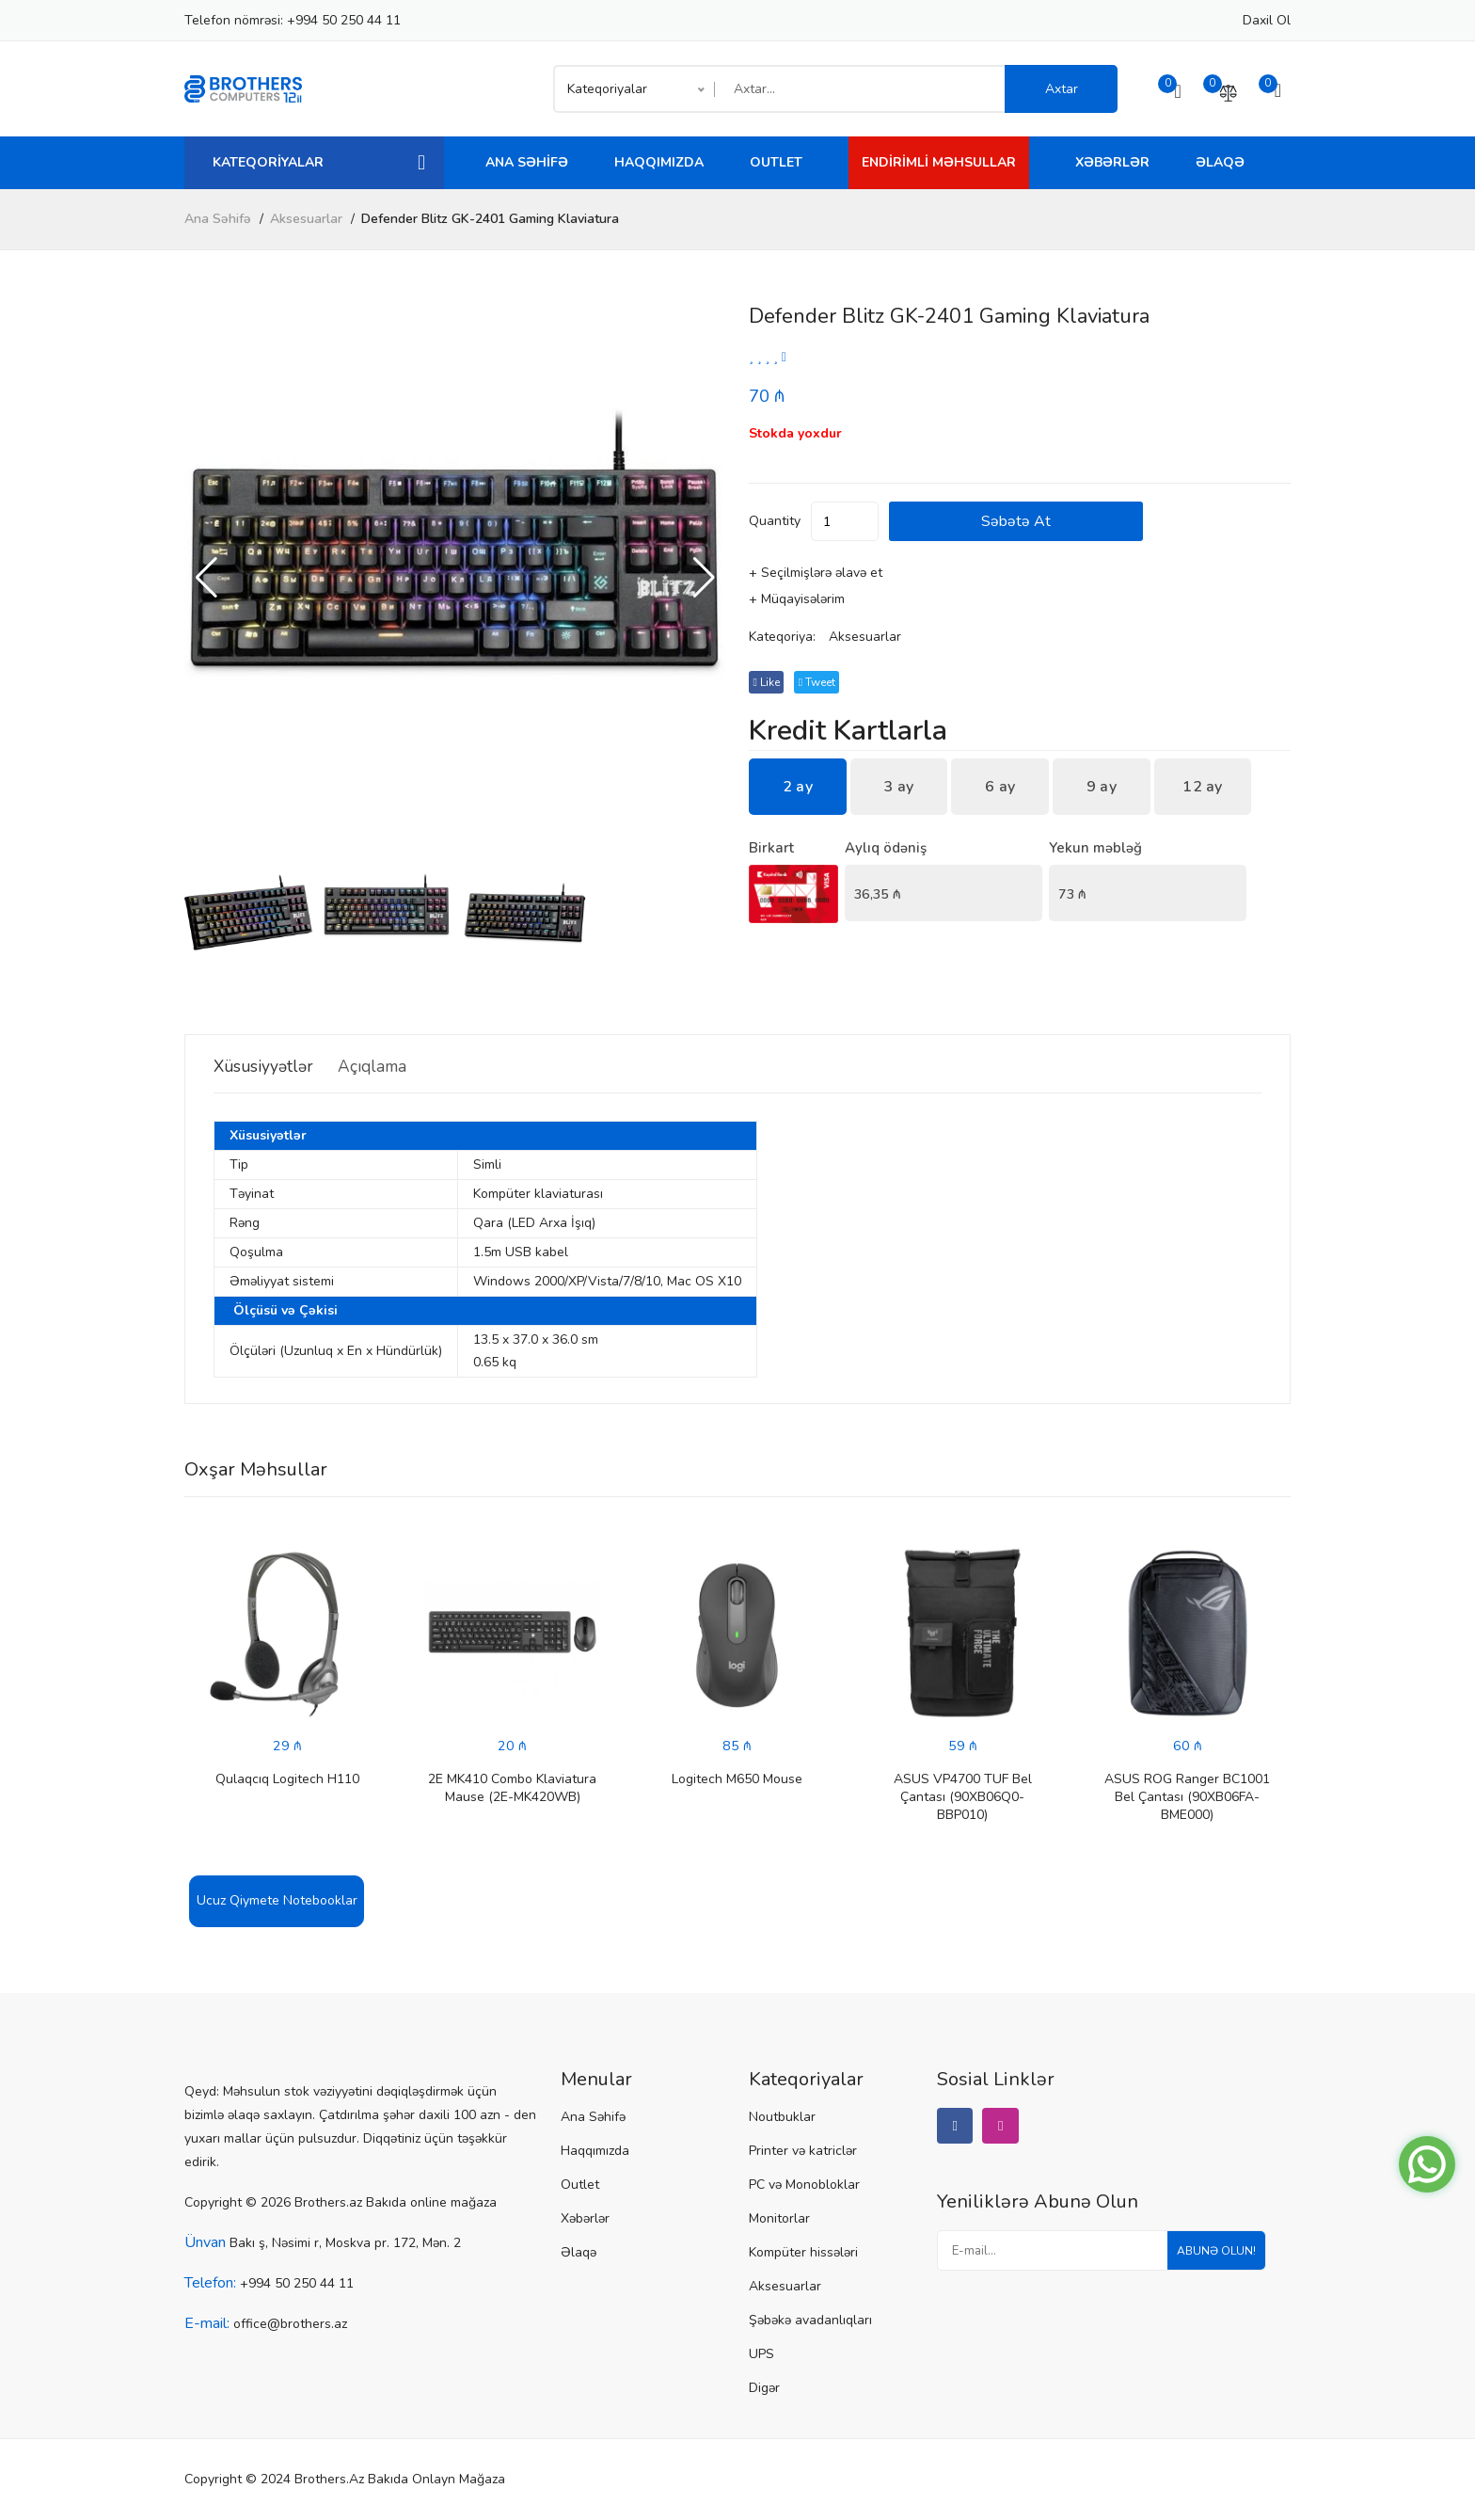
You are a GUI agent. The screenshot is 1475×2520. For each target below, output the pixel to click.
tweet (826, 683)
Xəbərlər (1112, 162)
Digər (764, 2389)
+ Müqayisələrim (797, 600)
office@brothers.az (290, 2325)
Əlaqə (1220, 162)
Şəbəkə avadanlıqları (810, 2321)
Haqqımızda (659, 162)
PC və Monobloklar (804, 2185)
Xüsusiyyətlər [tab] (272, 1066)
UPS (761, 2355)
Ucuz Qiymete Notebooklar (277, 1901)
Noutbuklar (782, 2118)
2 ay (798, 787)
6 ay (1000, 787)
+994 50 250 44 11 (344, 20)
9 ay (1101, 787)
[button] (704, 577)
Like (769, 683)
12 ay (1202, 787)
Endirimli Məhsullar (939, 162)
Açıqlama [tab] (403, 1066)
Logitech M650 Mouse (737, 1780)
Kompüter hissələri (803, 2253)
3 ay (898, 787)
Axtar (1061, 89)
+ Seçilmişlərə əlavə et (815, 573)
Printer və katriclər (803, 2152)
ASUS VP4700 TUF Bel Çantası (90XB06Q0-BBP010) (963, 1798)
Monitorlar (779, 2219)
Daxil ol (1267, 20)
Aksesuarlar (306, 219)
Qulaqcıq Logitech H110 (287, 1780)
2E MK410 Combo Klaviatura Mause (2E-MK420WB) (512, 1789)
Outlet (776, 162)
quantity (775, 522)
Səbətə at (1083, 522)
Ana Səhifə (526, 162)
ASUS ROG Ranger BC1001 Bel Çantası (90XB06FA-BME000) (1187, 1798)
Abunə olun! (1208, 2258)
